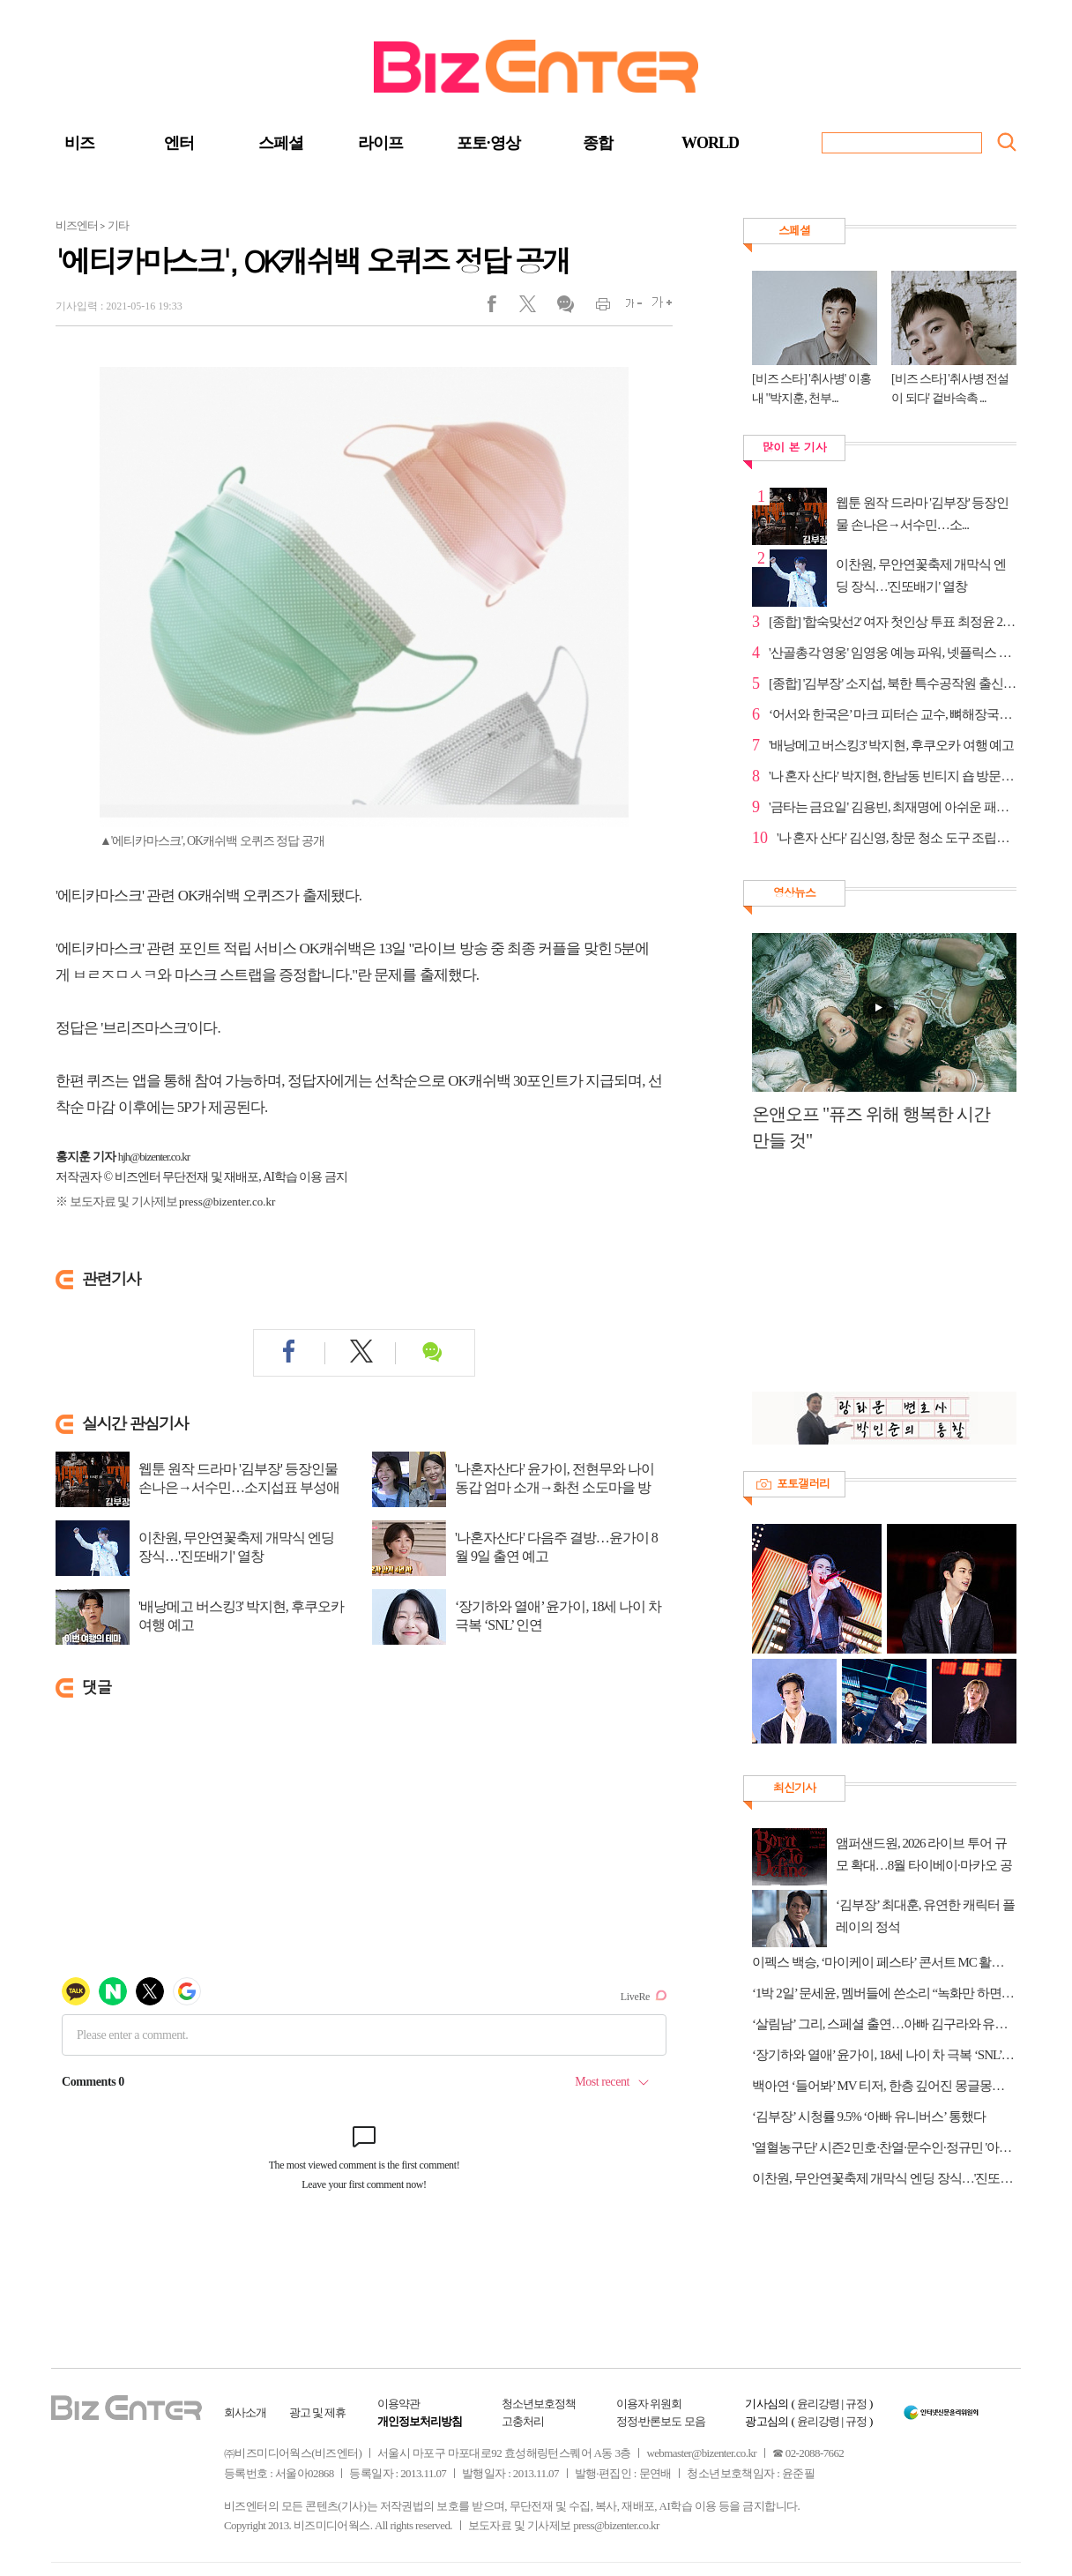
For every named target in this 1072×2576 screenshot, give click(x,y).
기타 (118, 225)
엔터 (179, 143)
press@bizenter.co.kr (227, 1201)
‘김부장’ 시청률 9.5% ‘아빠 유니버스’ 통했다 (869, 2116)
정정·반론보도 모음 (660, 2421)
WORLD (710, 143)
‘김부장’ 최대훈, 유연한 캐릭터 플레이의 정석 (925, 1916)
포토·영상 (488, 143)
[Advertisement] (875, 1281)
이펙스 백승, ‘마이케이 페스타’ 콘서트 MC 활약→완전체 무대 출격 (884, 1962)
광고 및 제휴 (317, 2412)
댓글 (564, 308)
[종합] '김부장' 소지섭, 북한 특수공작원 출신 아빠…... (892, 683)
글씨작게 (626, 308)
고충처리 (523, 2421)
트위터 (533, 308)
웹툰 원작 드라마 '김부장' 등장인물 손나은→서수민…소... (922, 514)
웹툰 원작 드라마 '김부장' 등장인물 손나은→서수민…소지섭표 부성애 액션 (238, 1487)
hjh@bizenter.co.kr (154, 1156)
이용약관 (398, 2403)
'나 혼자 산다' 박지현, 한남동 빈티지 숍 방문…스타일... (892, 776)
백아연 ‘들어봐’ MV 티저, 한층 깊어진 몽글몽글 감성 (884, 2086)
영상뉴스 (794, 892)
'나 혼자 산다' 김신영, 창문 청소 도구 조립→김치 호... (896, 838)
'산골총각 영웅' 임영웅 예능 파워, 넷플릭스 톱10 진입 (892, 653)
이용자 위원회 (648, 2403)
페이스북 (503, 308)
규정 (856, 2403)
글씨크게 (657, 308)
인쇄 (595, 308)
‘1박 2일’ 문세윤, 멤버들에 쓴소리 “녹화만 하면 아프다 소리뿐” (884, 1993)
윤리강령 (818, 2403)
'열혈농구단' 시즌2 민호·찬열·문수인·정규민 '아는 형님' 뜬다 (884, 2147)
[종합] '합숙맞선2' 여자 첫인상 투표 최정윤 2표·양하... (892, 622)
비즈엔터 (77, 225)
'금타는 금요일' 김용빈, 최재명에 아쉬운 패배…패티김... (892, 807)
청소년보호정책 (539, 2403)
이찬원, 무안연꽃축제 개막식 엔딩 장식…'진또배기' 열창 (236, 1547)
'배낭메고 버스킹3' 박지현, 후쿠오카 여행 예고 (241, 1615)
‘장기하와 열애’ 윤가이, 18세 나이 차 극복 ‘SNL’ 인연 (558, 1615)
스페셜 (280, 143)
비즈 (79, 143)
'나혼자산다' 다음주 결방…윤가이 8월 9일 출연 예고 (556, 1547)
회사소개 (245, 2412)
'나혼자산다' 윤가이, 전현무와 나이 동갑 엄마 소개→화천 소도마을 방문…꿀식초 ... (554, 1487)
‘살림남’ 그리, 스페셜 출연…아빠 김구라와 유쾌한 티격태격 (884, 2024)
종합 (598, 143)
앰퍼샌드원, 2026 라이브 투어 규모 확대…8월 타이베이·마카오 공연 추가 (924, 1856)
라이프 (380, 143)
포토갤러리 (803, 1483)
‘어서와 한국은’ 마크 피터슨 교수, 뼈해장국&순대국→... (892, 714)
